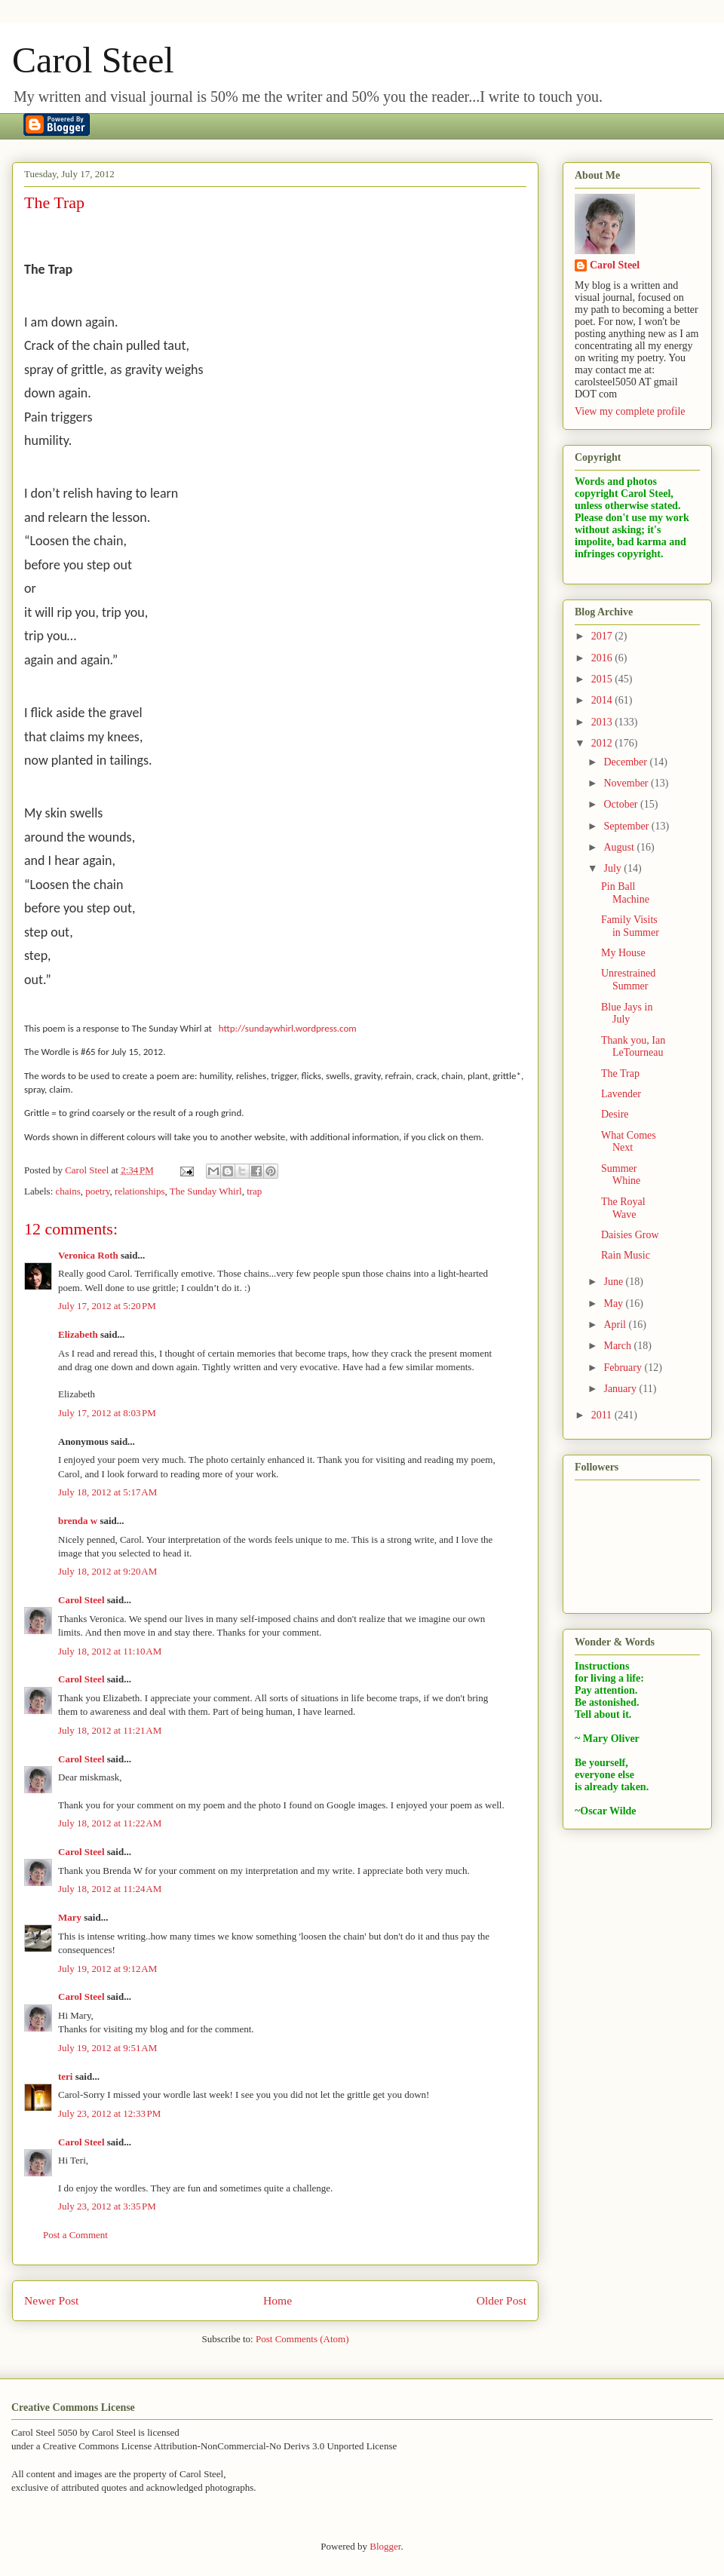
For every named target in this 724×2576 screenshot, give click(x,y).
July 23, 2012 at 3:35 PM (107, 2206)
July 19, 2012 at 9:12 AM (107, 1968)
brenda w (77, 1520)
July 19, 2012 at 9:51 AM (107, 2047)
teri (65, 2076)
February (623, 1367)
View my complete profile (630, 411)
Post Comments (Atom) (302, 2338)
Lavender (621, 1093)
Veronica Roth (88, 1255)
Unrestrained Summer (628, 980)
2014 (603, 700)
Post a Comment (75, 2234)
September (627, 826)
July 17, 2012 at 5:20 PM (107, 1305)
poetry (97, 1191)
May (614, 1303)
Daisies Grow (630, 1234)
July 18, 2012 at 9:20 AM (107, 1571)
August (620, 847)
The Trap (620, 1073)
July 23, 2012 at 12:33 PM (109, 2113)
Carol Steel (93, 60)
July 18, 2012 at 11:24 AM (109, 1888)
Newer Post (51, 2300)
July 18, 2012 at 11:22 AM (109, 1823)
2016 (603, 658)
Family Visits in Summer (630, 926)
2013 (603, 722)
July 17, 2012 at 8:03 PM (107, 1412)
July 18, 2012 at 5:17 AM (107, 1492)
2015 (603, 679)
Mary (69, 1917)
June (614, 1281)
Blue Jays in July (626, 1013)
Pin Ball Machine (625, 893)
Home (277, 2300)
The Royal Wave (623, 1208)
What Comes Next (628, 1142)
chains (68, 1191)
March (618, 1345)
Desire (615, 1114)
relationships (139, 1191)
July (613, 868)
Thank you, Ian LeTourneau (633, 1047)
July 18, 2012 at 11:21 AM (109, 1730)
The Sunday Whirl (206, 1191)
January (621, 1388)
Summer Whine (620, 1175)
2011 (603, 1415)
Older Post (501, 2300)
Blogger (385, 2546)
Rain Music (625, 1255)
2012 (603, 743)
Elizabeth (78, 1334)
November (627, 783)
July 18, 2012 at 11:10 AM (109, 1651)
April (615, 1324)
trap (254, 1191)
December (626, 762)
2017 (603, 636)
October (621, 804)
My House (623, 952)
